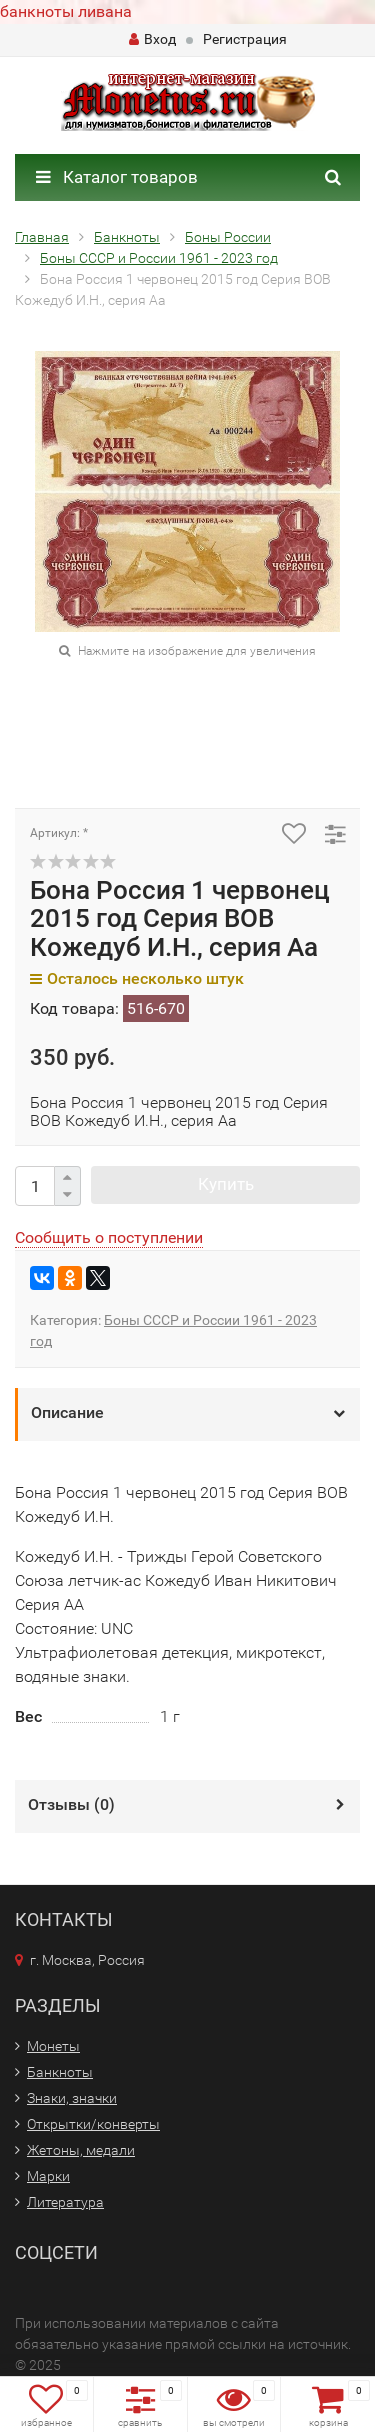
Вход (152, 39)
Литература (65, 2202)
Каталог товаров (117, 177)
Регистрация (245, 39)
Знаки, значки (72, 2098)
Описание (67, 1412)
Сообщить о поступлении (109, 1237)
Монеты (53, 2046)
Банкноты (60, 2072)
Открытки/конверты (93, 2124)
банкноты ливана (66, 11)
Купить (226, 1184)
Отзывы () (71, 1804)
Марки (48, 2176)
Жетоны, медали (81, 2150)
